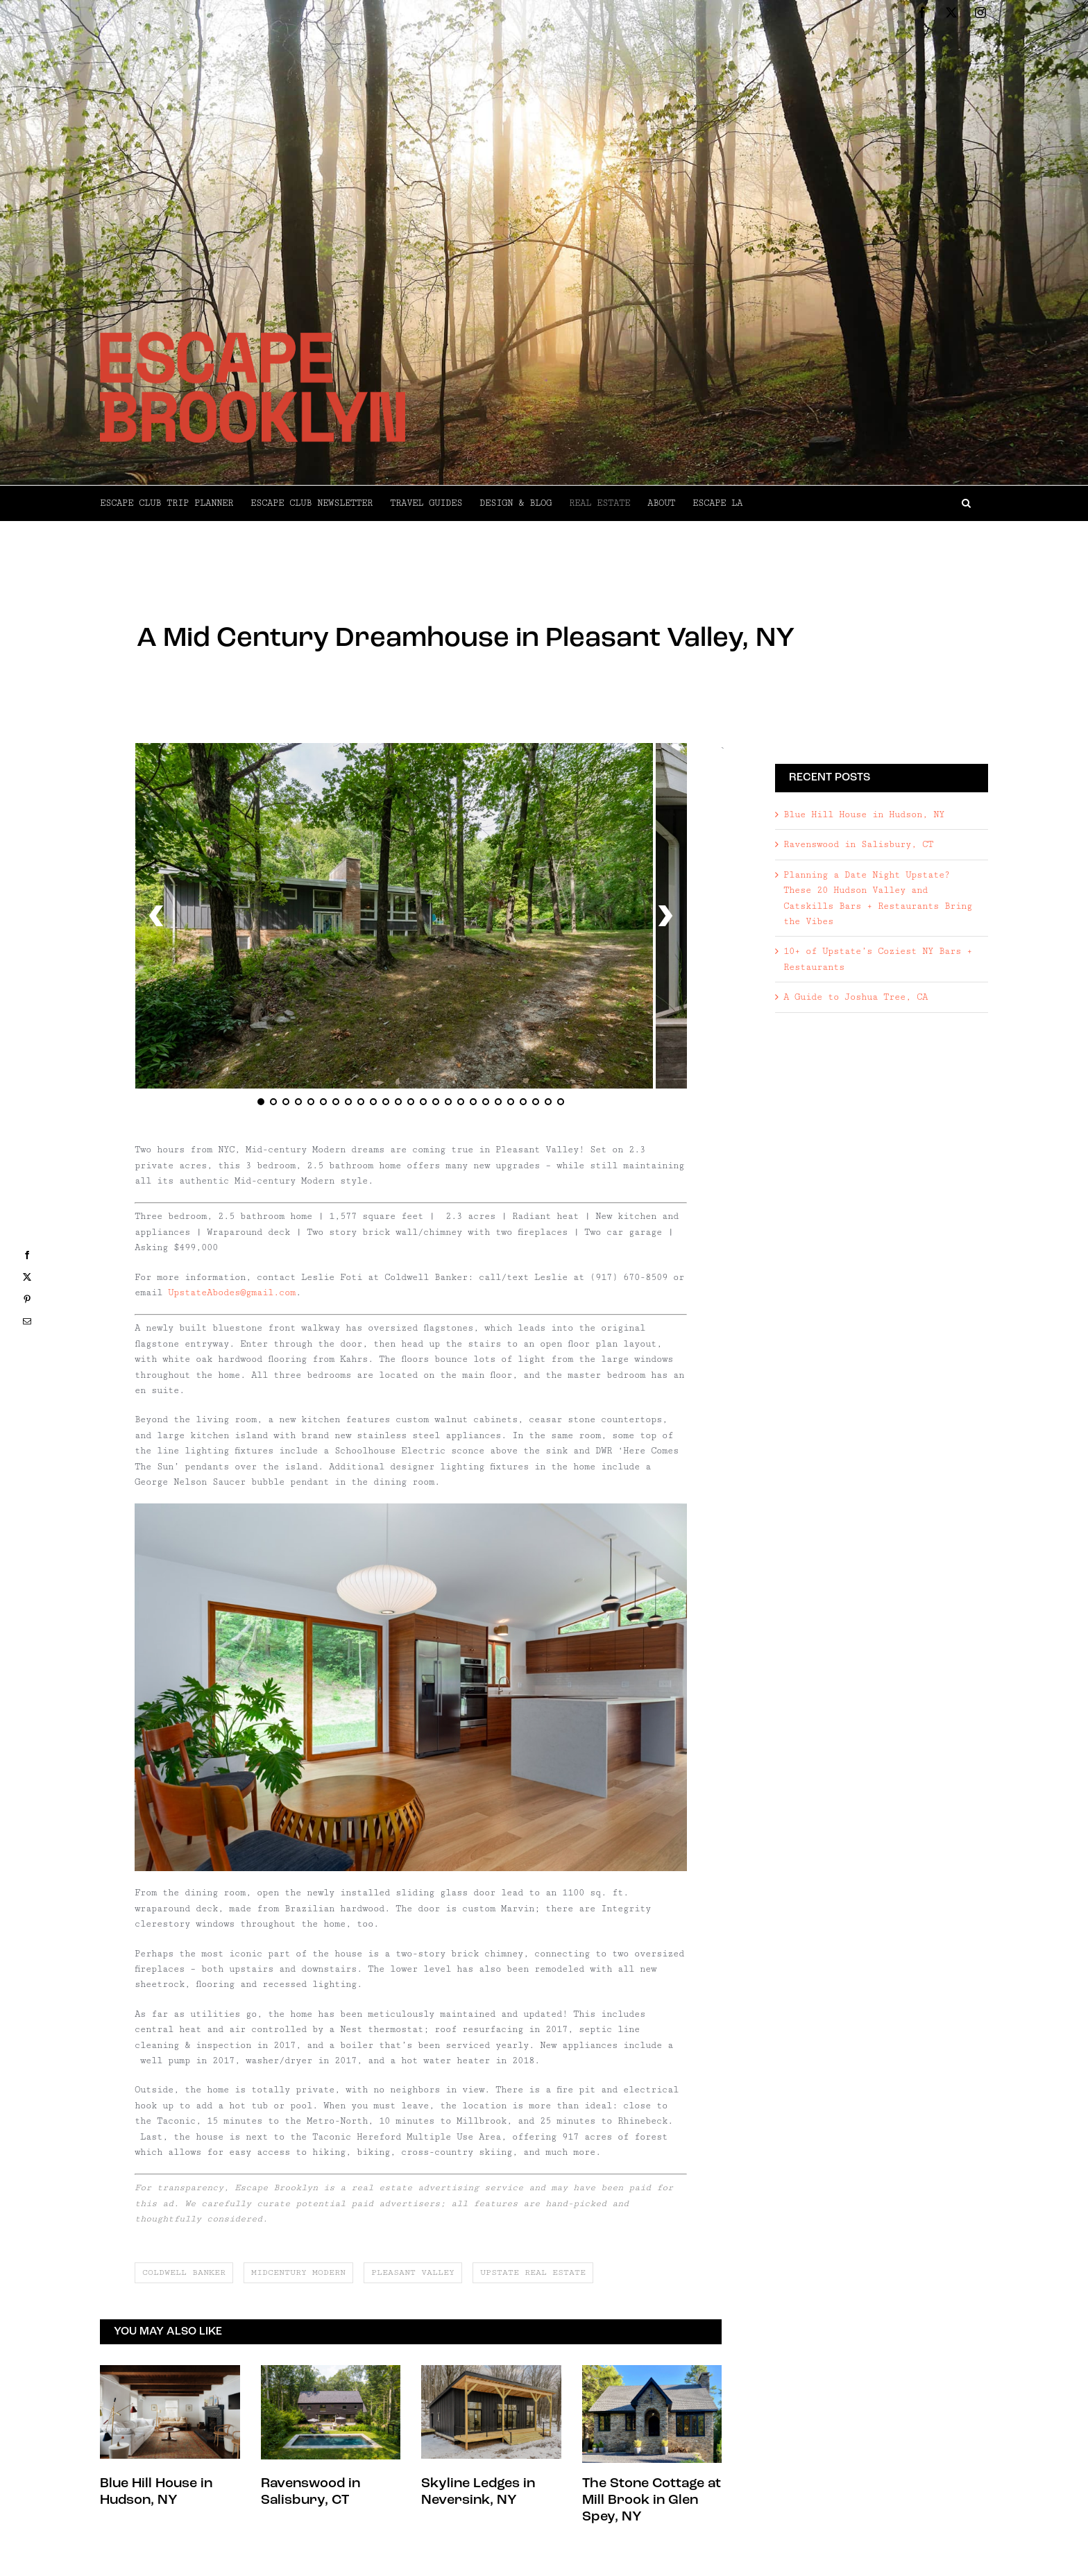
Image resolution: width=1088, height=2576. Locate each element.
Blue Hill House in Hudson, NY (863, 885)
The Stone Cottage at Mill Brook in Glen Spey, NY (651, 2500)
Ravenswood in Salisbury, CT (858, 915)
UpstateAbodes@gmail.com (232, 1292)
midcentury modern (298, 2272)
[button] (865, 503)
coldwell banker (184, 2272)
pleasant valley (412, 2272)
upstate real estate (533, 2272)
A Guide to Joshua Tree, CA (855, 1068)
